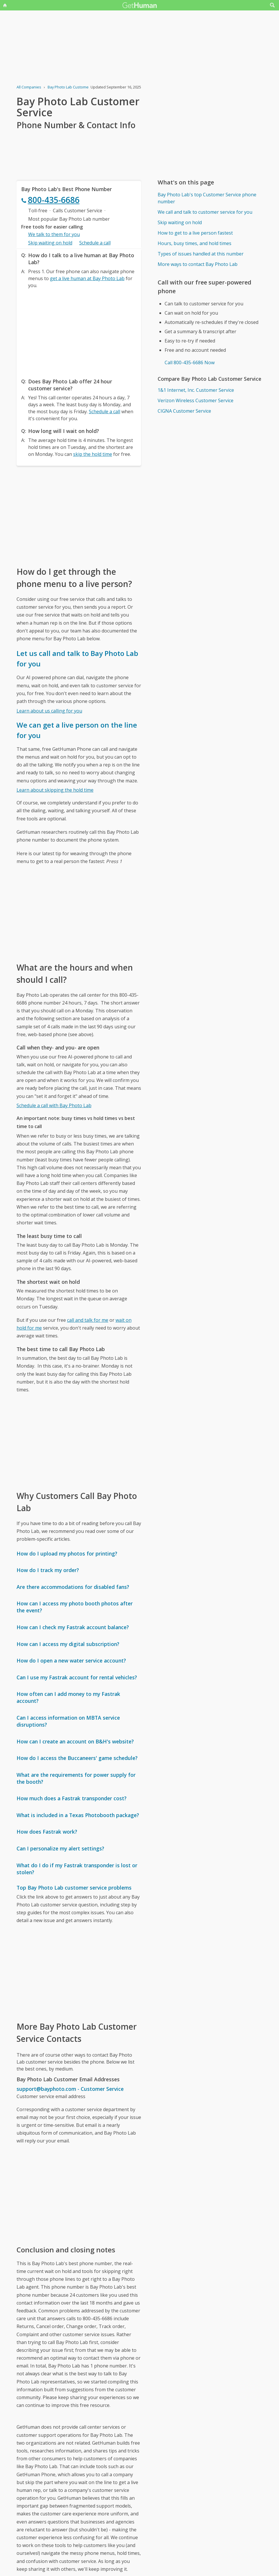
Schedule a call (95, 243)
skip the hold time (92, 454)
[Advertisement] (79, 331)
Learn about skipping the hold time (55, 790)
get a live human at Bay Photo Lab (87, 278)
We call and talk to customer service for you (205, 212)
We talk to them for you (54, 234)
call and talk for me (87, 1320)
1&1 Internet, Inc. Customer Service (196, 390)
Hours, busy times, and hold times (194, 243)
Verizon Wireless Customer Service (195, 400)
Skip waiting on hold (50, 243)
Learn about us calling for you (49, 711)
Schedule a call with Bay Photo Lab (54, 1105)
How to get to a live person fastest (195, 233)
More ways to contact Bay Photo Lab (197, 264)
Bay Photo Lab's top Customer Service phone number (207, 198)
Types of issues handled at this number (201, 254)
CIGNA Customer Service (184, 411)
